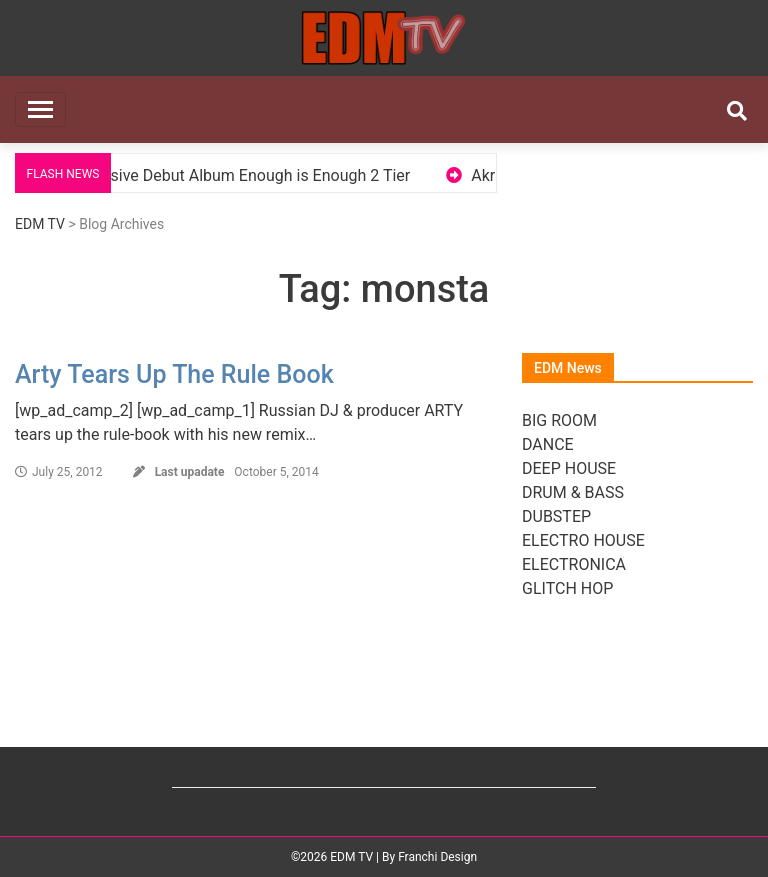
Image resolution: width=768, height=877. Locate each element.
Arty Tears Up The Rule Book (174, 374)
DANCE (548, 444)
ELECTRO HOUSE (583, 540)
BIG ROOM (559, 420)
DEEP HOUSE (569, 468)
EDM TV (40, 224)
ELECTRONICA (574, 564)
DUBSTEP (556, 516)
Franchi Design (437, 857)
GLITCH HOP (567, 588)
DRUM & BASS (573, 492)
